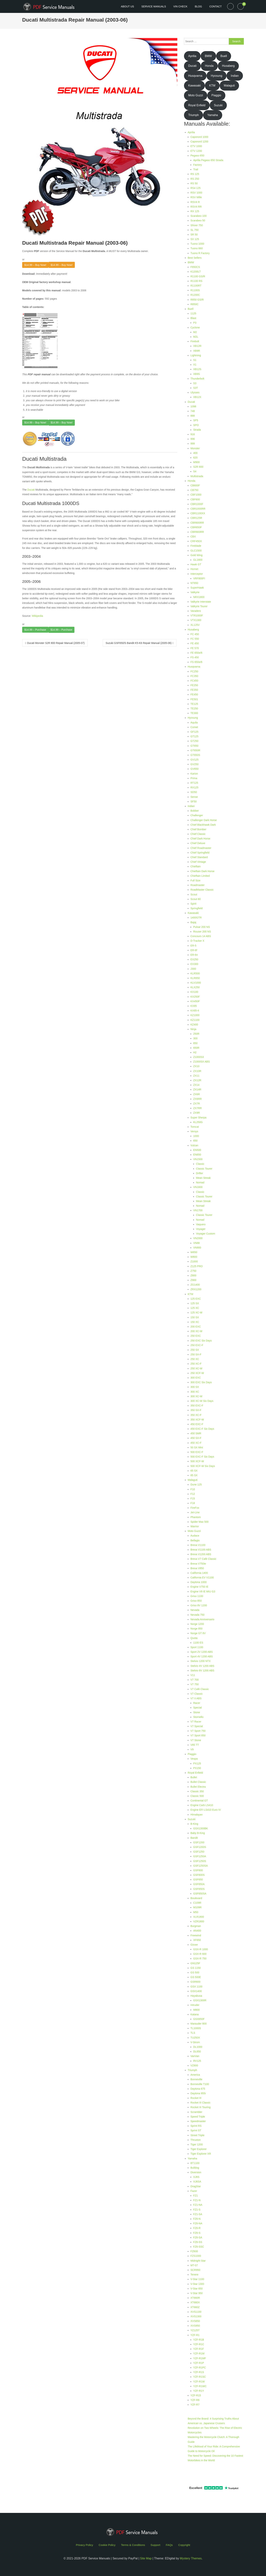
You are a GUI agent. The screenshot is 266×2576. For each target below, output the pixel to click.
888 (192, 415)
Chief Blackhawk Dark (203, 824)
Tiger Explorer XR (200, 2153)
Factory (197, 164)
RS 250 (194, 178)
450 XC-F (196, 1442)
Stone (196, 1712)
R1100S (195, 290)
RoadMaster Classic (202, 889)
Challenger (196, 815)
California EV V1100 (202, 1577)
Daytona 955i (198, 2093)
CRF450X (196, 541)
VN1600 (198, 1187)
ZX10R (197, 1071)
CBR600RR (197, 522)
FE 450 (194, 643)
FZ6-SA (197, 2237)
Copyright (184, 2544)
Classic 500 (197, 1795)
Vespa (194, 1758)
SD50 (193, 792)
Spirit (193, 903)
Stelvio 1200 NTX (200, 1661)
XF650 (197, 1940)
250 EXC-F (196, 1345)
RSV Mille (196, 197)
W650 (193, 1252)
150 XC (194, 1321)
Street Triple (197, 2135)
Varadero (195, 610)
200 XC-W (196, 1331)
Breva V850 (197, 1568)
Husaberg (228, 65)
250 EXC (195, 1335)
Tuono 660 (196, 248)
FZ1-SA (197, 2214)
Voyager (200, 1228)
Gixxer (194, 1944)
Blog (198, 6)
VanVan (194, 2056)
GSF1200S (199, 1847)
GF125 (194, 731)
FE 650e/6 (196, 652)
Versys (194, 1131)
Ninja (193, 1029)
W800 (193, 1256)
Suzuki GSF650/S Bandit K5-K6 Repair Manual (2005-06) (139, 643)
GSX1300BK (200, 1828)
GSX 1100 (196, 1986)
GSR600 (195, 1981)
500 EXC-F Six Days (202, 1456)
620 (195, 457)
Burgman (195, 1926)
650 (195, 1043)
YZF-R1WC (200, 2386)
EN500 (197, 1150)
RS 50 (194, 183)
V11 (192, 1675)
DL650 (197, 2051)
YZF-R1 (195, 2335)
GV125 (194, 759)
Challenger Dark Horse (203, 820)
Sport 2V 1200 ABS (201, 1651)
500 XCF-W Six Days (202, 1466)
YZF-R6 (195, 2400)
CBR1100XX (197, 513)
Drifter (199, 1173)
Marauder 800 (198, 2023)
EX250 (194, 959)
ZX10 (196, 1066)
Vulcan (194, 1145)
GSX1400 (196, 1991)
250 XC (194, 1359)
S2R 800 (198, 466)
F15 (192, 1498)
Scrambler (196, 2112)
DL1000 (197, 2046)
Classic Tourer (204, 1168)
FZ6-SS (197, 2242)
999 (192, 443)
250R (196, 1033)
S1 (194, 359)
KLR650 (195, 978)
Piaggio (216, 95)
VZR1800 (198, 1921)
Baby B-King (197, 1833)
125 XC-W (196, 1312)
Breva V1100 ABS (200, 1549)
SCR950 (195, 2269)
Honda (209, 65)
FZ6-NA (197, 2223)
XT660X (195, 2302)
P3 (194, 322)
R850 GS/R (197, 299)
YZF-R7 (195, 2404)
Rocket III (195, 2097)
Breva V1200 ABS (200, 1554)
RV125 (197, 2060)
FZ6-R (197, 2228)
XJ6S (196, 2176)
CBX (193, 536)
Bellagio (195, 1540)
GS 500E (195, 1977)
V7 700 (194, 1679)
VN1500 (198, 1159)
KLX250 (195, 987)
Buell (223, 56)
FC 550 (194, 638)
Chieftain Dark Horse (202, 871)
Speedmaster (198, 2121)
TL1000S (195, 2028)
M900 (196, 462)
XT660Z (195, 2307)
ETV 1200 (196, 150)
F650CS (195, 266)
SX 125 (194, 239)
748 (192, 411)
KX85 (193, 1005)
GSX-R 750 (200, 1958)
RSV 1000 (196, 192)
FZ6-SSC (198, 2246)
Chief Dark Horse (200, 838)
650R (196, 1047)
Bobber (194, 810)
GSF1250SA (200, 1865)
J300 (193, 968)
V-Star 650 (196, 2288)
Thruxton (195, 2139)
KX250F (195, 996)
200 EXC (195, 1326)
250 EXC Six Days (201, 1340)
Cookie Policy (107, 2544)
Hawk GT (195, 564)
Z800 (193, 1275)
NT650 (194, 583)
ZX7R (196, 1103)
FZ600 (194, 2251)
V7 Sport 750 (198, 1730)
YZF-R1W (199, 2381)
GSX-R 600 (200, 1953)
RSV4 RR (196, 206)
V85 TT (194, 1744)
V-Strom (195, 2042)
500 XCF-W (197, 1461)
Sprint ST (195, 2130)
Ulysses (195, 392)
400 (195, 452)
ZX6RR (197, 1098)
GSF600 (198, 1870)
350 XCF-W (197, 1419)
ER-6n (194, 954)
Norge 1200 (197, 1623)
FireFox (194, 1507)
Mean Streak (203, 1177)
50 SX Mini (196, 1447)
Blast (193, 318)
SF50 (193, 801)
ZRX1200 (195, 1289)
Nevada (194, 1609)
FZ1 (195, 2195)
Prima (193, 778)
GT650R (195, 750)
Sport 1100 (196, 1647)
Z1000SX (198, 1057)
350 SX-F (195, 1410)
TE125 (194, 703)
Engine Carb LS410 (201, 1805)
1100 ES (198, 1642)
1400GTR (196, 917)
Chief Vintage (198, 861)
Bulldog (194, 2167)
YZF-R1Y (198, 2390)
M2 (195, 332)
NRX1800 (198, 597)
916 (192, 434)
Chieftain (195, 866)
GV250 (194, 764)
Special (197, 1707)
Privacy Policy (84, 2544)
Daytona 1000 (198, 1582)
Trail (195, 169)
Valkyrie (195, 592)
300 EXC (195, 1377)
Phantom (195, 1517)
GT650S (195, 755)
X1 (194, 364)
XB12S (197, 369)
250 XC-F (196, 1363)
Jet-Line (195, 1512)
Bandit (194, 1837)
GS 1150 (195, 1967)
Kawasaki (194, 85)
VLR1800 (198, 1916)
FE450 (194, 694)
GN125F (195, 1963)
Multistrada (196, 476)
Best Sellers (195, 257)
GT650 (194, 745)
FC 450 (194, 634)
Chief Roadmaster (200, 847)
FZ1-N (197, 2200)
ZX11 (196, 1075)
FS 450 (194, 657)
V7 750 (194, 1684)
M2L (195, 336)
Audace (194, 1535)
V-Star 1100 (197, 2279)
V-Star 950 (196, 2293)
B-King (194, 1823)
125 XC (194, 1307)
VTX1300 (195, 620)
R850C (194, 304)
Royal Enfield (196, 105)
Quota (193, 1638)
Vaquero (201, 1224)
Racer (196, 1702)
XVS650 (195, 2321)
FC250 (194, 671)
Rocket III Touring (200, 2107)
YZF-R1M (198, 2353)
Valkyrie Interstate (200, 601)
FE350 (194, 689)
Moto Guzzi (195, 95)
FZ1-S (196, 2209)
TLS (192, 2032)
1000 (196, 1135)
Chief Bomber (198, 829)
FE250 (194, 685)
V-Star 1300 (197, 2283)
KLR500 (195, 973)
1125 (193, 313)
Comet (194, 727)
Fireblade (195, 545)
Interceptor (196, 573)
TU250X (195, 2037)
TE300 (194, 713)
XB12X (197, 397)
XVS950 (195, 2325)
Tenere (194, 2274)
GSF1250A (199, 1856)
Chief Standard (199, 857)
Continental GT (199, 1800)
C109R (197, 1902)
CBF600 (195, 499)
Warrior (194, 1526)
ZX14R (197, 1089)
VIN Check (180, 6)
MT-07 (194, 2265)
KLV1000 (195, 982)
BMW (208, 56)
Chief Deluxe (197, 843)
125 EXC (195, 1298)
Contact (215, 6)
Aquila (194, 722)
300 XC (194, 1391)
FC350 (194, 676)
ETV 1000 (196, 146)
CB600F (195, 485)
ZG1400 (195, 1284)
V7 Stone (195, 1740)
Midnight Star (198, 2260)
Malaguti (229, 85)
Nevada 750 (197, 1614)
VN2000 (198, 1238)
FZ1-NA (197, 2204)
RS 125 (194, 174)
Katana (194, 2014)
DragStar (195, 2186)
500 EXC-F (196, 1452)
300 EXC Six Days (201, 1382)
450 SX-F (195, 1438)
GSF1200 (198, 1842)
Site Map (146, 2558)
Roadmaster (197, 885)
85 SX (193, 1475)
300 (195, 1038)
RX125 (194, 787)
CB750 (194, 490)
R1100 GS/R (197, 276)
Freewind (195, 1935)
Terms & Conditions (133, 2544)
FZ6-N (197, 2218)
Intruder (194, 2004)
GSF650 (198, 1879)
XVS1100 (195, 2311)
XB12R (197, 345)
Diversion (195, 2172)
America (195, 2074)
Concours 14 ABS (200, 936)
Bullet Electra (198, 1786)
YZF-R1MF (199, 2358)
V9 (192, 1749)
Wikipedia (37, 615)
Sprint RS (196, 2125)
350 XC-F (196, 1414)
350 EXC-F (196, 1405)
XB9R (196, 350)
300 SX (194, 1386)
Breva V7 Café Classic (203, 1558)
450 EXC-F (196, 1424)
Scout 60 (195, 899)
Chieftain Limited (200, 875)
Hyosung (216, 75)
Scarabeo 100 (198, 215)
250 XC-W (196, 1368)
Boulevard (196, 1898)
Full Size (195, 880)
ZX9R (196, 1112)
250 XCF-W (197, 1373)
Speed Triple (197, 2116)
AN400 (197, 1930)
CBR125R (196, 517)
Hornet (194, 569)
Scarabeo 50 (197, 220)
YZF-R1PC (199, 2367)
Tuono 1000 (197, 243)
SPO (196, 425)
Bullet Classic (198, 1781)
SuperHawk (197, 587)
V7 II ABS (196, 1698)
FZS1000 (195, 2255)
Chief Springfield (199, 852)
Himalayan (196, 1814)
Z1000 (194, 1261)
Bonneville (196, 2079)
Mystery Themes (191, 2558)
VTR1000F (196, 615)
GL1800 (197, 559)
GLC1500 (196, 550)
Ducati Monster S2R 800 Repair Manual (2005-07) (56, 643)
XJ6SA (197, 2181)
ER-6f (193, 950)
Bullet (193, 1777)
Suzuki (218, 105)
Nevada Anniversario (202, 1619)
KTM (212, 85)
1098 (193, 406)
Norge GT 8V (198, 1633)
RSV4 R (195, 202)
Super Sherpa (198, 1117)
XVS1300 (195, 2316)
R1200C (195, 294)
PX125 (197, 1763)
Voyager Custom (205, 1233)
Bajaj (193, 922)
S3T (195, 387)
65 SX (193, 1470)
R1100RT (196, 285)
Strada (197, 429)
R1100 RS (196, 281)
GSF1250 (198, 1851)
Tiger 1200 (196, 2144)
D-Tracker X (197, 940)
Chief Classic (198, 833)
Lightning (195, 355)
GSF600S (198, 1874)
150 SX (194, 1317)
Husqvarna (195, 75)
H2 (195, 1052)
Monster (195, 448)
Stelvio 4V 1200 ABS (202, 1665)
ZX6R (196, 1094)
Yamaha (212, 115)
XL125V (195, 624)
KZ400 (194, 1024)
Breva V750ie (198, 1563)
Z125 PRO (196, 1266)
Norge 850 (196, 1628)
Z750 (193, 1270)
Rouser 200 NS (202, 931)
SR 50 (194, 234)
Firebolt (194, 341)
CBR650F (196, 527)
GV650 (194, 768)
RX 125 (194, 211)
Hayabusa (196, 1995)
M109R (197, 1907)
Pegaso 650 (197, 155)
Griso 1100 (196, 1596)
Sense (194, 796)
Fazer (193, 2190)
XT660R (195, 2297)
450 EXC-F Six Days (202, 1428)
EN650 (197, 1154)
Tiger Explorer (198, 2149)
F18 (192, 1503)
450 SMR (195, 1433)
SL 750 (194, 229)
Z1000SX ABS (201, 1061)
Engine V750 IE (199, 1586)
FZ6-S (196, 2232)
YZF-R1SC (199, 2376)
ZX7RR (197, 1108)
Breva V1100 (197, 1545)
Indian (235, 75)
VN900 (197, 1247)
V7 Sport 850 (198, 1735)
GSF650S (198, 1888)
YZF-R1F (198, 2348)
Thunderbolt (197, 378)
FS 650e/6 (196, 662)
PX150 (197, 1768)
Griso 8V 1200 (198, 1605)
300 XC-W (196, 1396)
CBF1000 (195, 494)
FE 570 (194, 648)
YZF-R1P (198, 2362)
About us (127, 6)
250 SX (194, 1349)
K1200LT (195, 271)
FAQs (169, 2544)
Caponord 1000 (199, 136)
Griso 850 (196, 1600)
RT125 (194, 782)
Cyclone (195, 327)
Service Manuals (153, 6)
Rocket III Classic (200, 2102)
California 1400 (199, 1572)
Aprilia (192, 56)
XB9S (196, 374)
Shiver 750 (196, 225)
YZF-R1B (198, 2339)
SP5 (195, 420)
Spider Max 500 (199, 1521)
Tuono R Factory (200, 253)
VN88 (196, 1243)
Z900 (193, 1280)
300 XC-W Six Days (201, 1400)
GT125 (194, 736)
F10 (192, 1489)
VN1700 (198, 1210)
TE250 (194, 708)
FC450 (194, 680)
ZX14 (196, 1084)
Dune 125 (196, 1484)
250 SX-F (195, 1354)
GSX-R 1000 (200, 1949)
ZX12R (197, 1080)
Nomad (200, 1182)
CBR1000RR (197, 508)
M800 (196, 2009)
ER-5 (193, 945)
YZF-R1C (198, 2344)
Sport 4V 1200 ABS (201, 1656)
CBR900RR (197, 531)
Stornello (198, 1716)
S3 (194, 383)
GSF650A (198, 1884)
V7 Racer (195, 1721)
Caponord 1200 (199, 141)
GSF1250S (199, 1861)
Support (155, 2544)
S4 (194, 471)
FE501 (194, 699)
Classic (200, 1163)
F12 (192, 1493)
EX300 (194, 964)
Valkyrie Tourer (198, 606)
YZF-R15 (195, 2395)
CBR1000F (196, 504)
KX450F (195, 1001)
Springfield (196, 908)
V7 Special (196, 1726)
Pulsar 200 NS (201, 926)
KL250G (198, 1122)
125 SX (194, 1303)
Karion (194, 773)
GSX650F (198, 2019)
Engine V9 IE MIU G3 (202, 1591)
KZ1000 (195, 1015)
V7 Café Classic (199, 1689)
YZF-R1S (198, 2372)
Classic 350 (197, 1791)
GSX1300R (199, 2000)
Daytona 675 (197, 2088)
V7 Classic (196, 1693)
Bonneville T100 (199, 2084)
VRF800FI (199, 578)
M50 (195, 1912)
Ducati (31, 489)
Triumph (193, 115)
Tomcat (194, 1126)
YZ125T (195, 2330)
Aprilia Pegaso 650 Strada (208, 160)
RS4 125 (195, 188)
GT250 (194, 740)
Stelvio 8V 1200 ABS (202, 1670)
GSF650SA (199, 1893)
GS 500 (194, 1972)
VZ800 (194, 2065)
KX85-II (194, 1010)
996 (192, 438)
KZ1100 (195, 1019)
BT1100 (195, 2163)
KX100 (194, 991)
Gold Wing (196, 555)
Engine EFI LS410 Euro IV (205, 1809)
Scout (193, 894)
